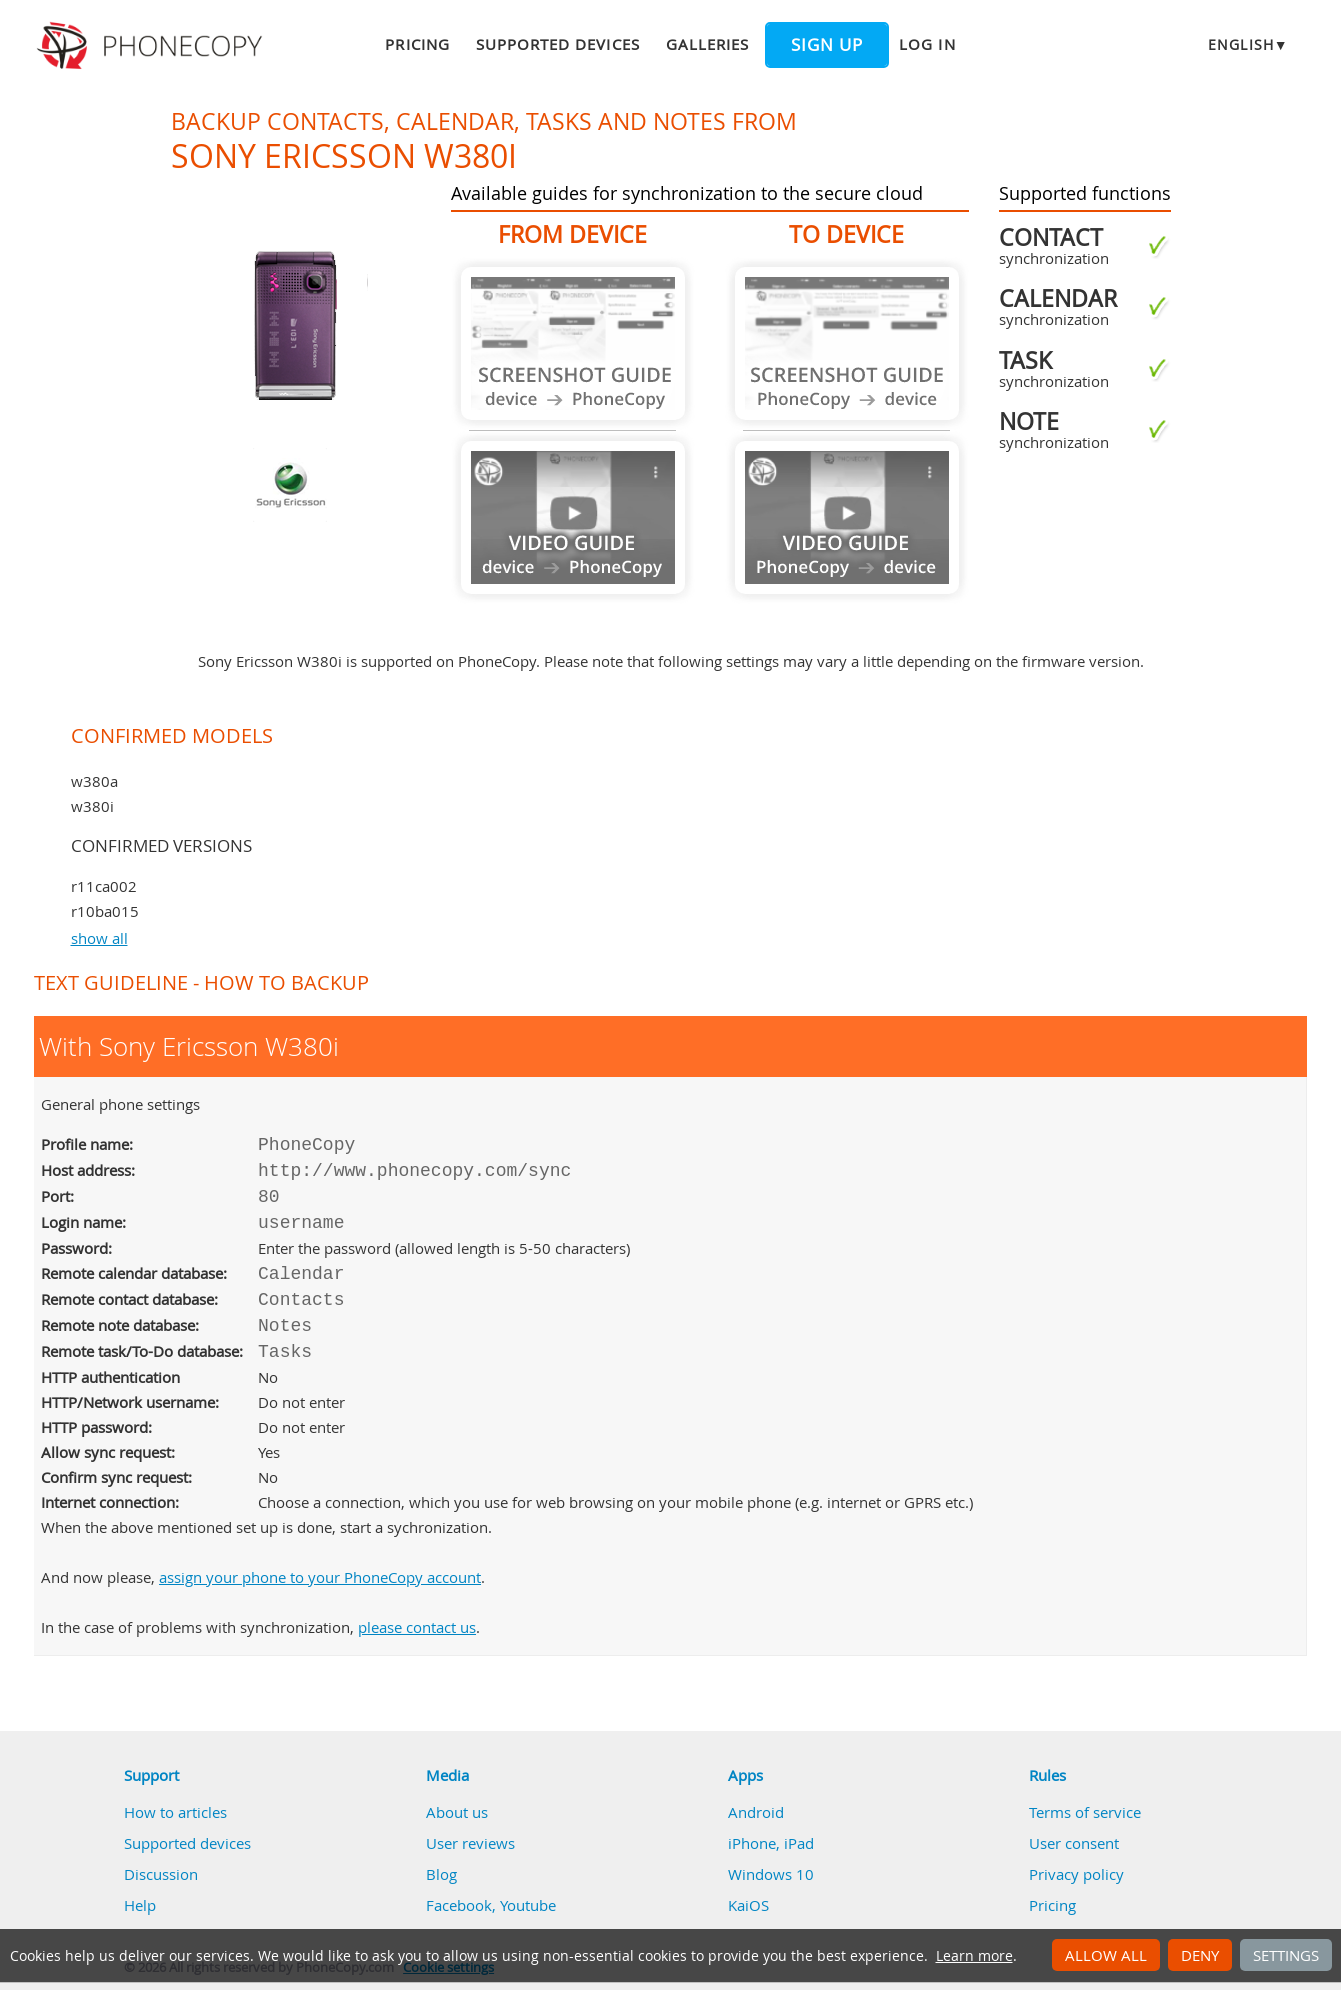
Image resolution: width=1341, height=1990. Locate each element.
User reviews (470, 1843)
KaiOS (748, 1905)
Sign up (827, 45)
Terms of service (1085, 1812)
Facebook (459, 1905)
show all (99, 938)
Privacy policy (1076, 1874)
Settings (1286, 1955)
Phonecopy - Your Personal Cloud (152, 46)
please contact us (417, 1627)
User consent (1074, 1843)
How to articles (175, 1812)
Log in (927, 44)
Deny (1200, 1955)
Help (140, 1905)
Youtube (528, 1905)
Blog (441, 1874)
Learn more (974, 1956)
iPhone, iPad (771, 1843)
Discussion (161, 1874)
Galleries (707, 44)
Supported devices (558, 44)
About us (457, 1812)
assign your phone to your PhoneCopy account (320, 1577)
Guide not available (573, 343)
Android (756, 1812)
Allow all (1106, 1955)
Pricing (417, 44)
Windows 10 (771, 1874)
